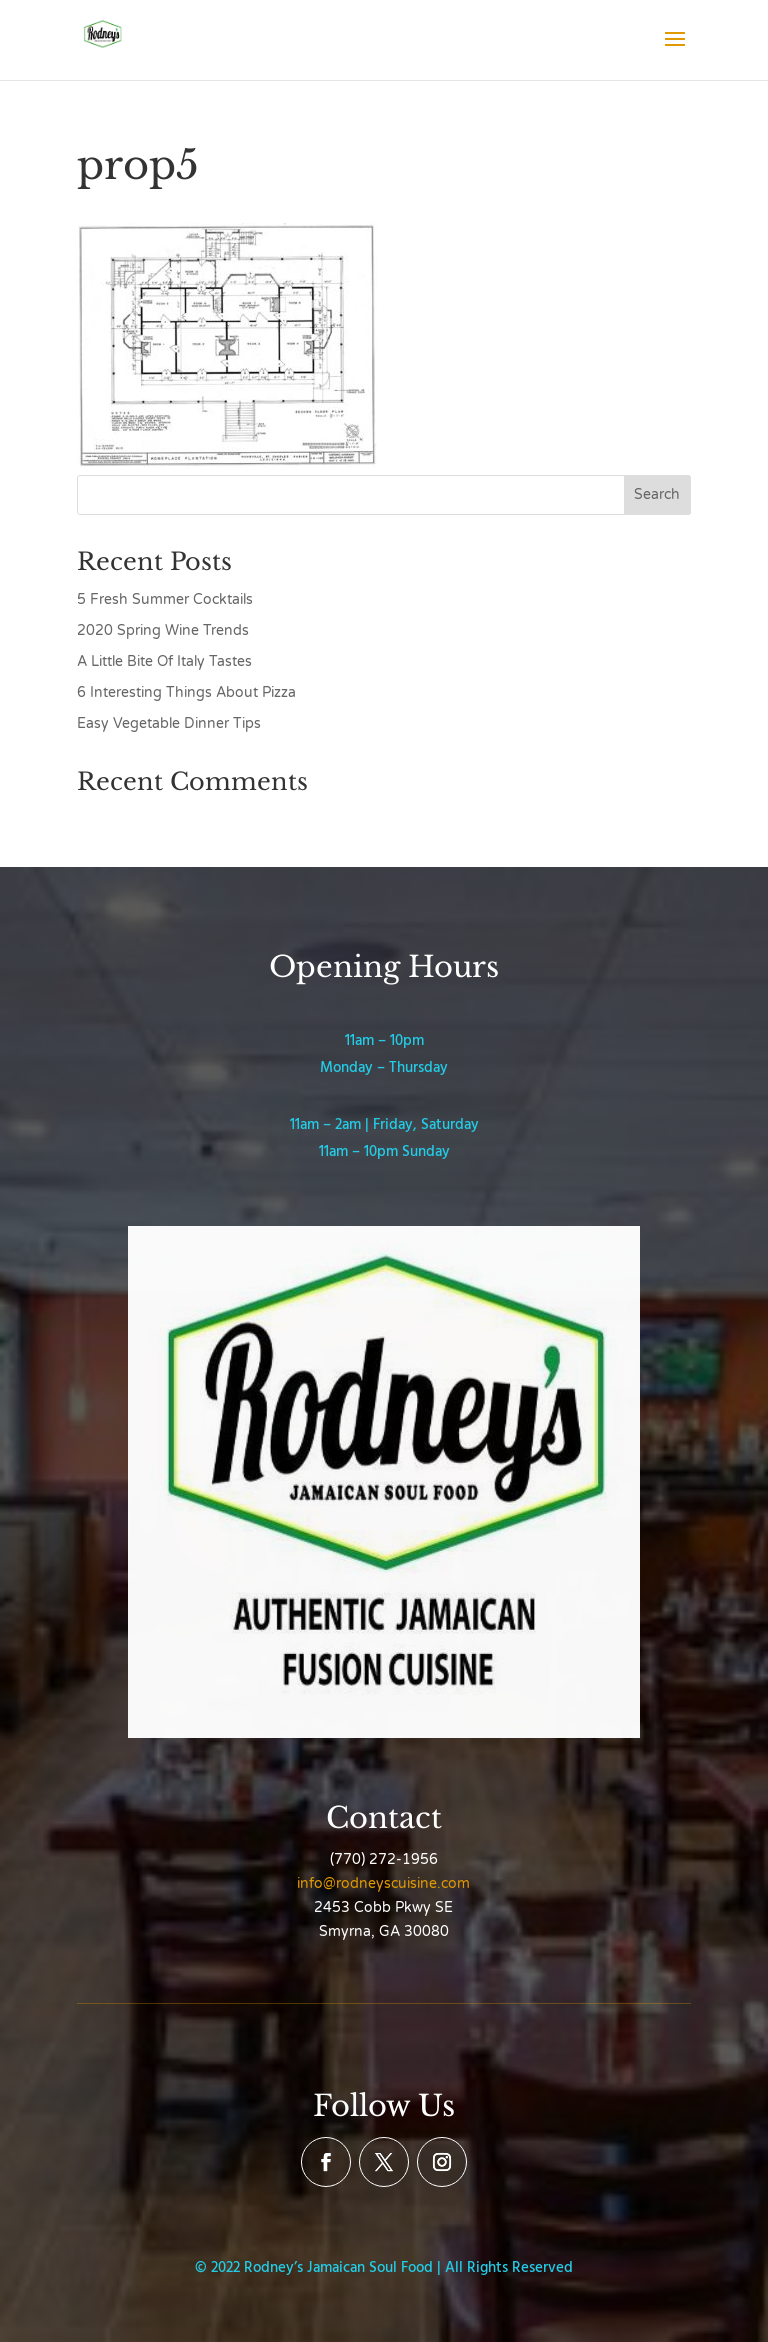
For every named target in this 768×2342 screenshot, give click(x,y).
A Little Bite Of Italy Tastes (164, 661)
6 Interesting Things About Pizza (186, 692)
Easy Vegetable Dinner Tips (169, 723)
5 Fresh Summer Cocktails (165, 599)
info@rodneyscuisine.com (383, 1883)
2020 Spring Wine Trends (163, 630)
